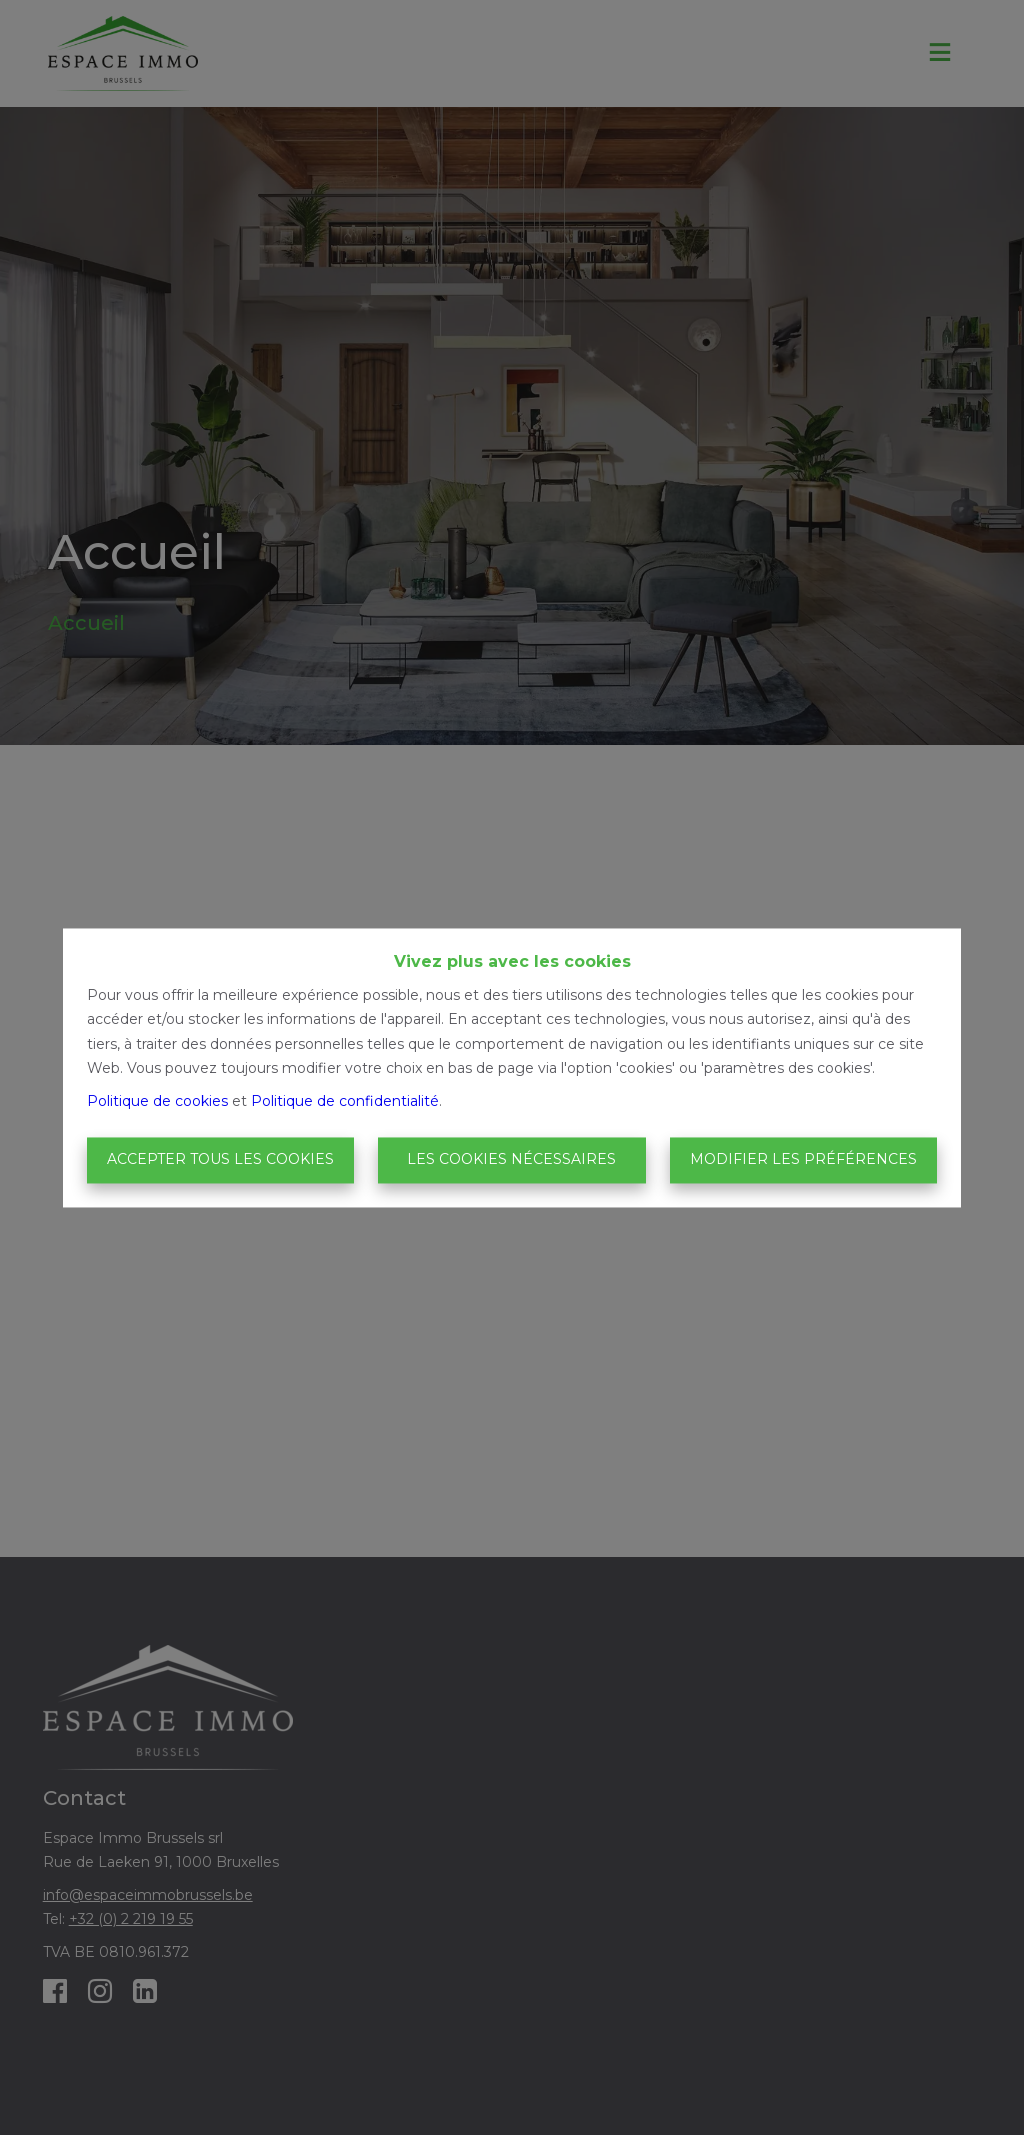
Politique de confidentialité (345, 1101)
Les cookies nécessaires (511, 1160)
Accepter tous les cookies (220, 1160)
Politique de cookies (157, 1101)
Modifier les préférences (803, 1160)
